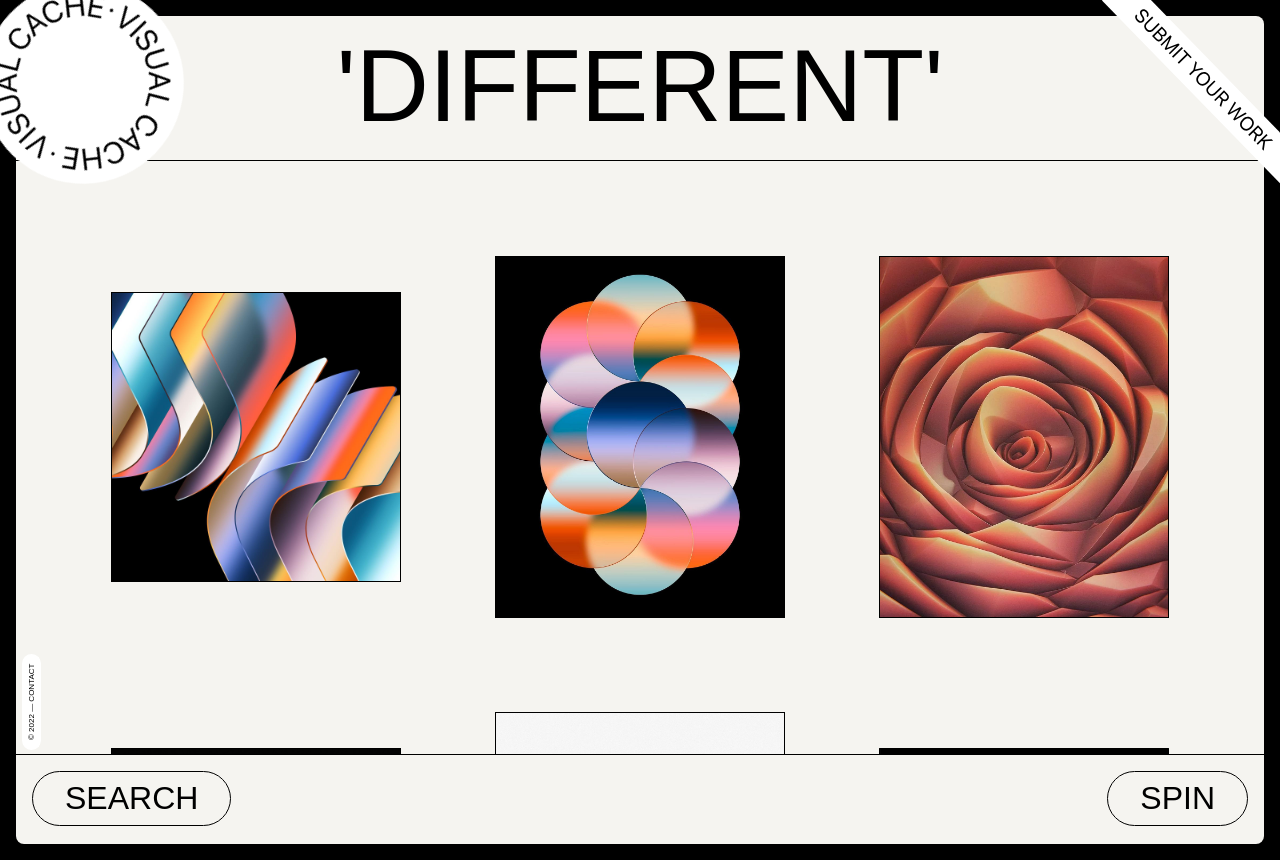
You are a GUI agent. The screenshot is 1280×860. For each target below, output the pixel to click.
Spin (1177, 798)
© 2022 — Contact (31, 702)
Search (131, 798)
